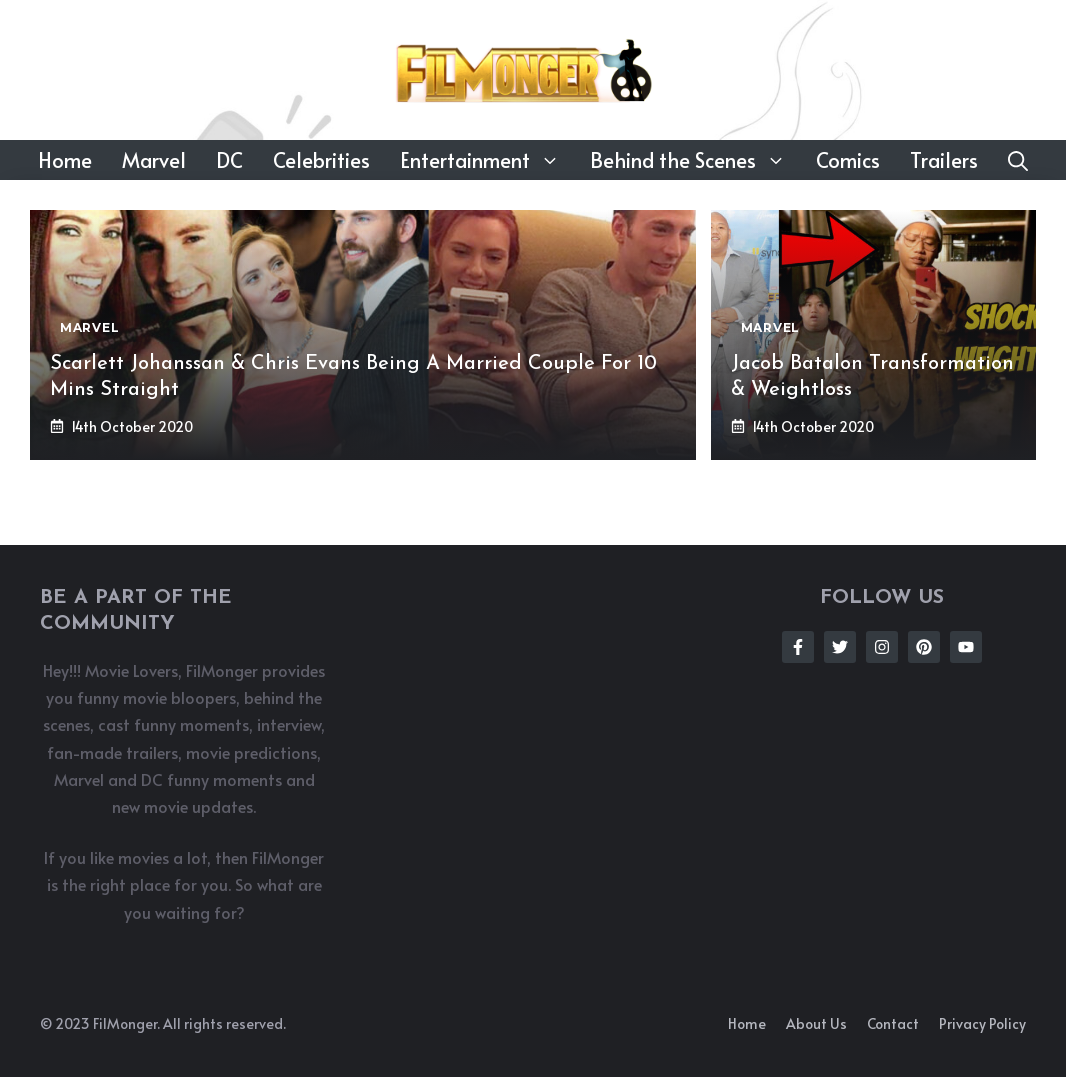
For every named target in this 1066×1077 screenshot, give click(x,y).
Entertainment (487, 160)
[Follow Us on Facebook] (798, 647)
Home (65, 160)
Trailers (944, 160)
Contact (893, 1023)
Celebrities (321, 160)
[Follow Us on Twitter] (840, 647)
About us (816, 1023)
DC (229, 160)
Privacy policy (982, 1023)
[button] (1018, 160)
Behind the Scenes (695, 160)
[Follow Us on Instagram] (882, 647)
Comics (848, 160)
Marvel (154, 160)
